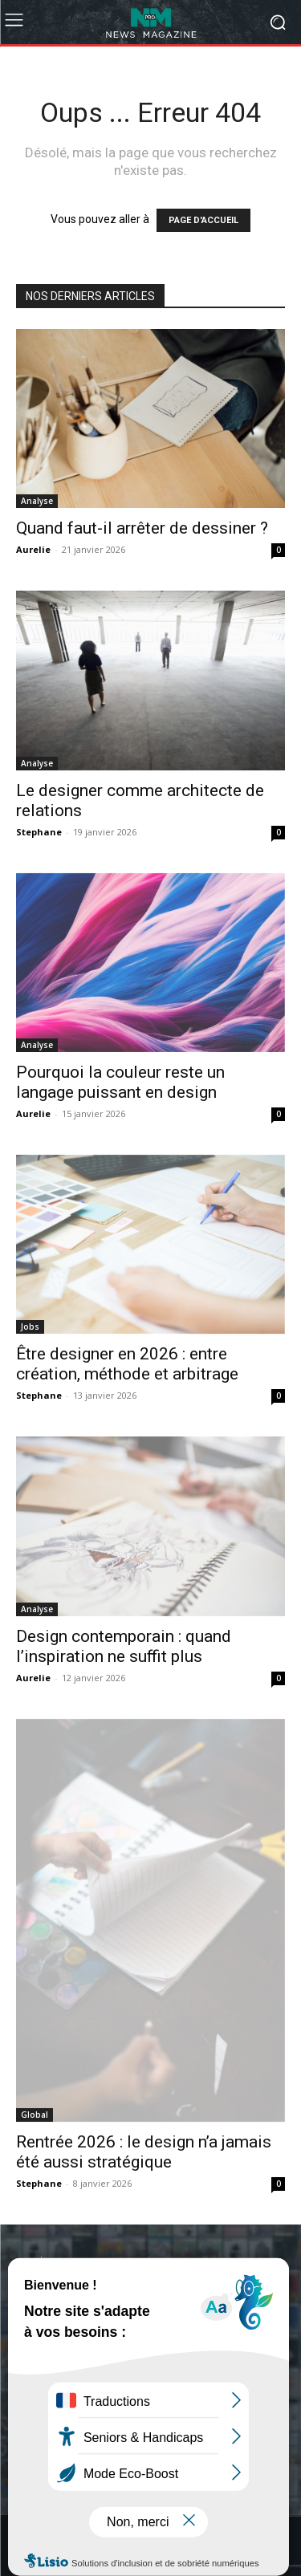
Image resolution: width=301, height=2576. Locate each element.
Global (34, 2114)
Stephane (39, 832)
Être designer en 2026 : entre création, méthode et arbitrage (127, 1363)
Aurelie (33, 549)
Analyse (37, 500)
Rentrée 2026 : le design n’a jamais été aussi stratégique (143, 2152)
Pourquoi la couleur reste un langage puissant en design (120, 1082)
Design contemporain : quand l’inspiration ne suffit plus (123, 1646)
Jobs (30, 1326)
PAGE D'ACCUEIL (203, 220)
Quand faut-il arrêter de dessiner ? (142, 528)
